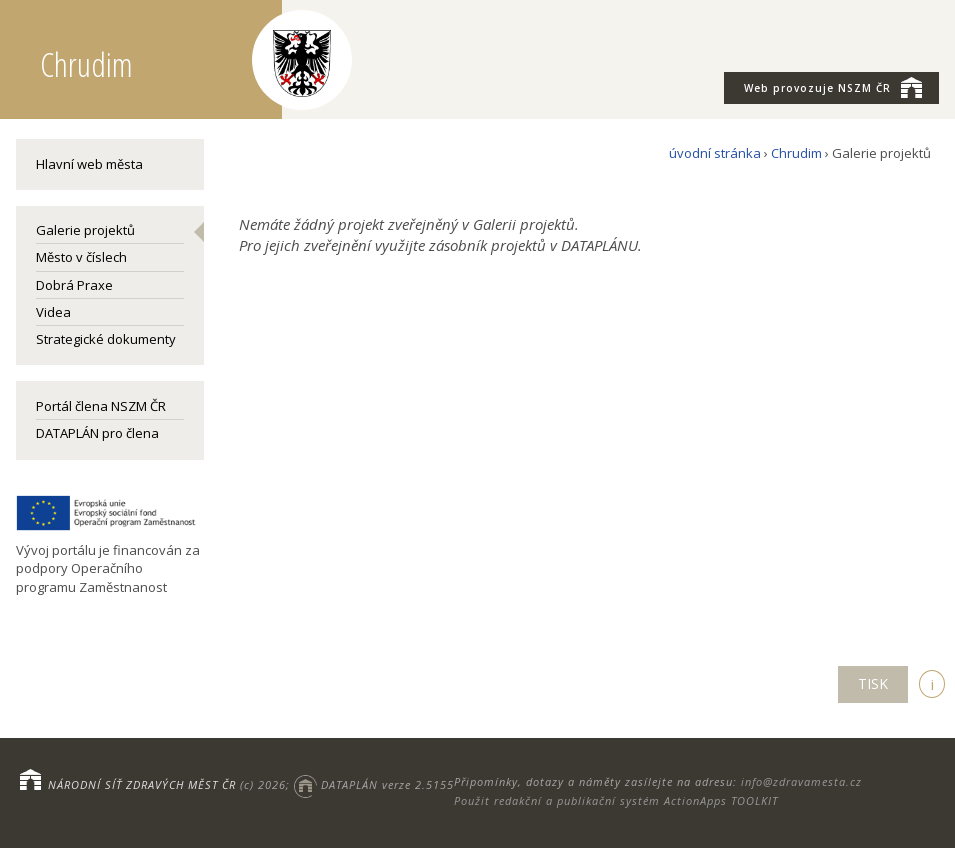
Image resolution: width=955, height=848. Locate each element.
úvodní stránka (715, 153)
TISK (873, 683)
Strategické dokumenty (106, 339)
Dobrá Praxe (74, 285)
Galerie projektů (85, 230)
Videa (53, 312)
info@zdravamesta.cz (801, 781)
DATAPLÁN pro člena (97, 433)
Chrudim (796, 153)
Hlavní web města (89, 164)
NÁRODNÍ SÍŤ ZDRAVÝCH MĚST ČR (142, 784)
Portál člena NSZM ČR (101, 406)
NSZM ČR (833, 87)
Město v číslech (81, 257)
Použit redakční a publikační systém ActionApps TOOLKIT (616, 800)
